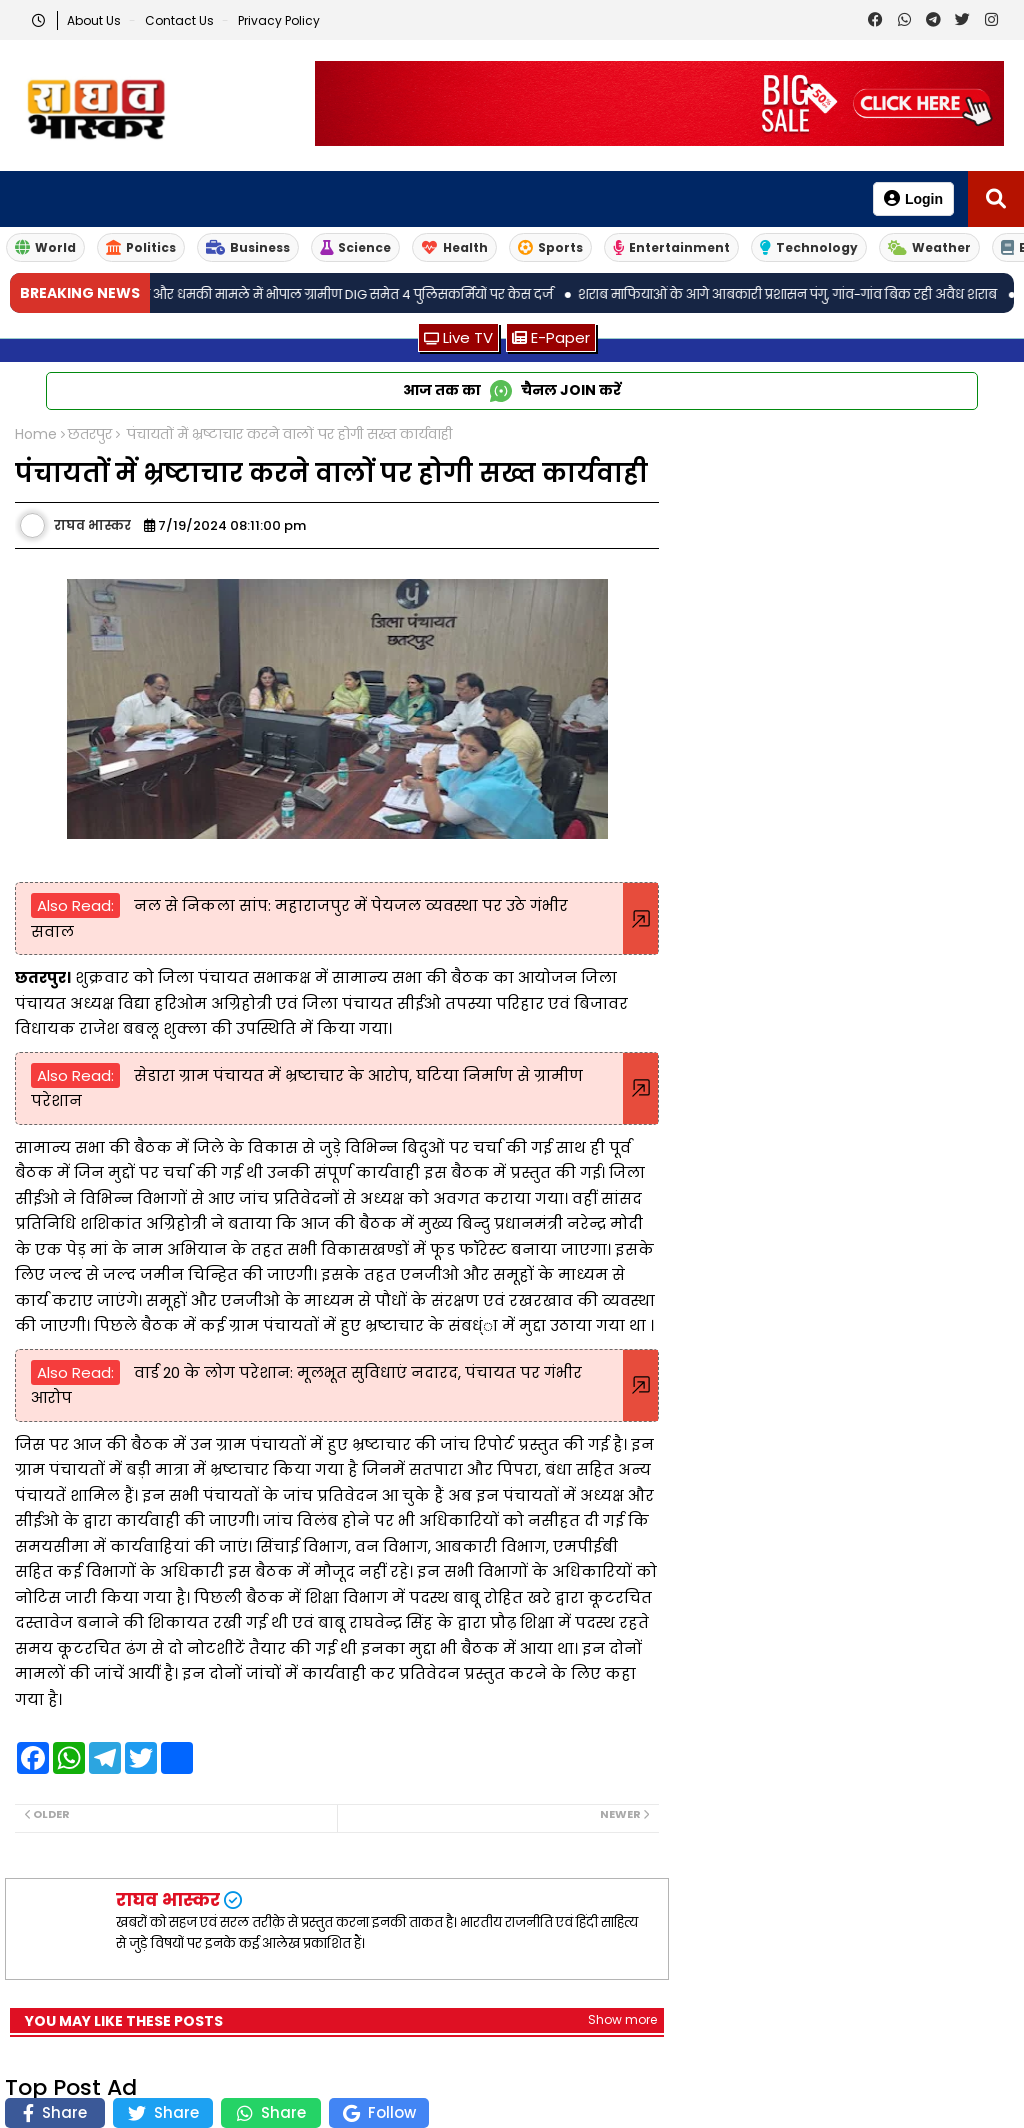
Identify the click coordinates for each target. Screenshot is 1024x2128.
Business (248, 247)
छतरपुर (90, 434)
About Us (95, 20)
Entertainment (671, 247)
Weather (929, 247)
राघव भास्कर (168, 1899)
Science (355, 247)
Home (36, 434)
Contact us (181, 20)
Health (454, 247)
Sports (550, 247)
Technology (809, 247)
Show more (622, 2019)
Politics (141, 247)
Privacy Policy (279, 20)
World (45, 247)
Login (913, 198)
